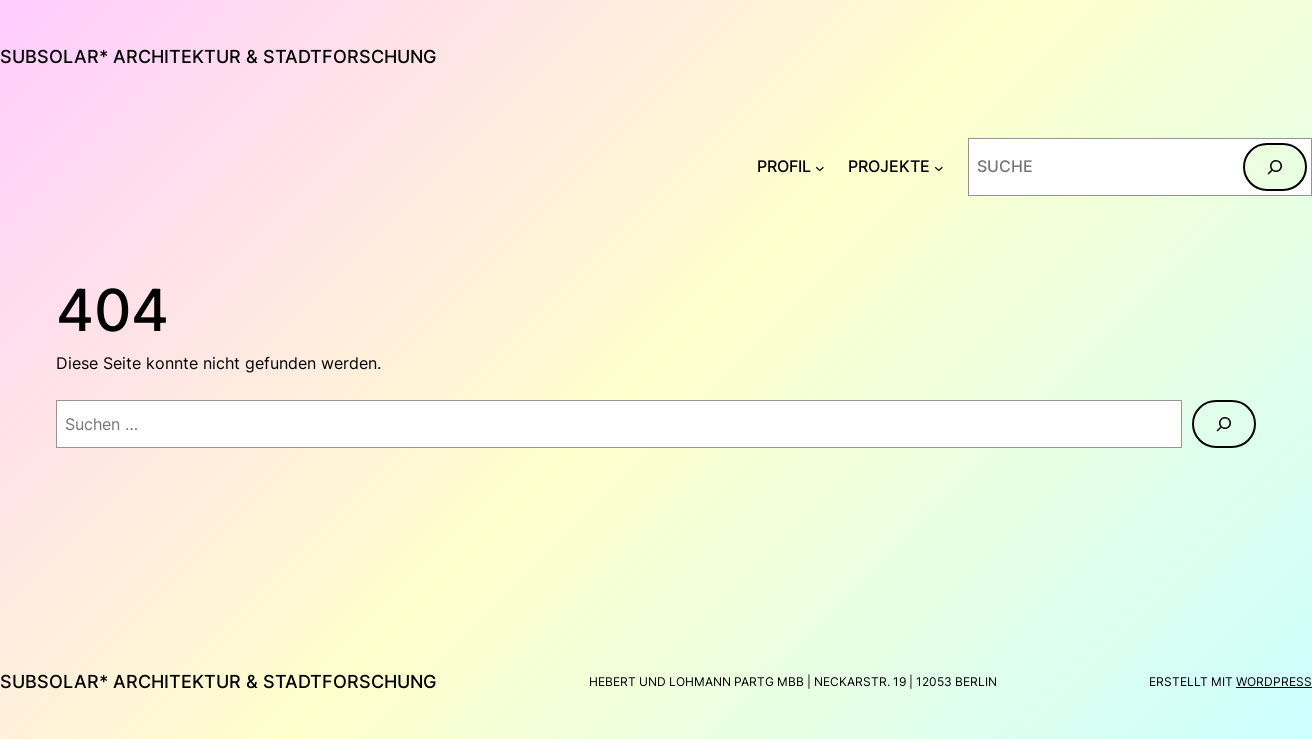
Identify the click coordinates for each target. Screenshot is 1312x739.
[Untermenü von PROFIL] (820, 167)
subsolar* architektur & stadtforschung (218, 56)
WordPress (1274, 681)
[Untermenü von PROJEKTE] (939, 167)
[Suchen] (1275, 167)
